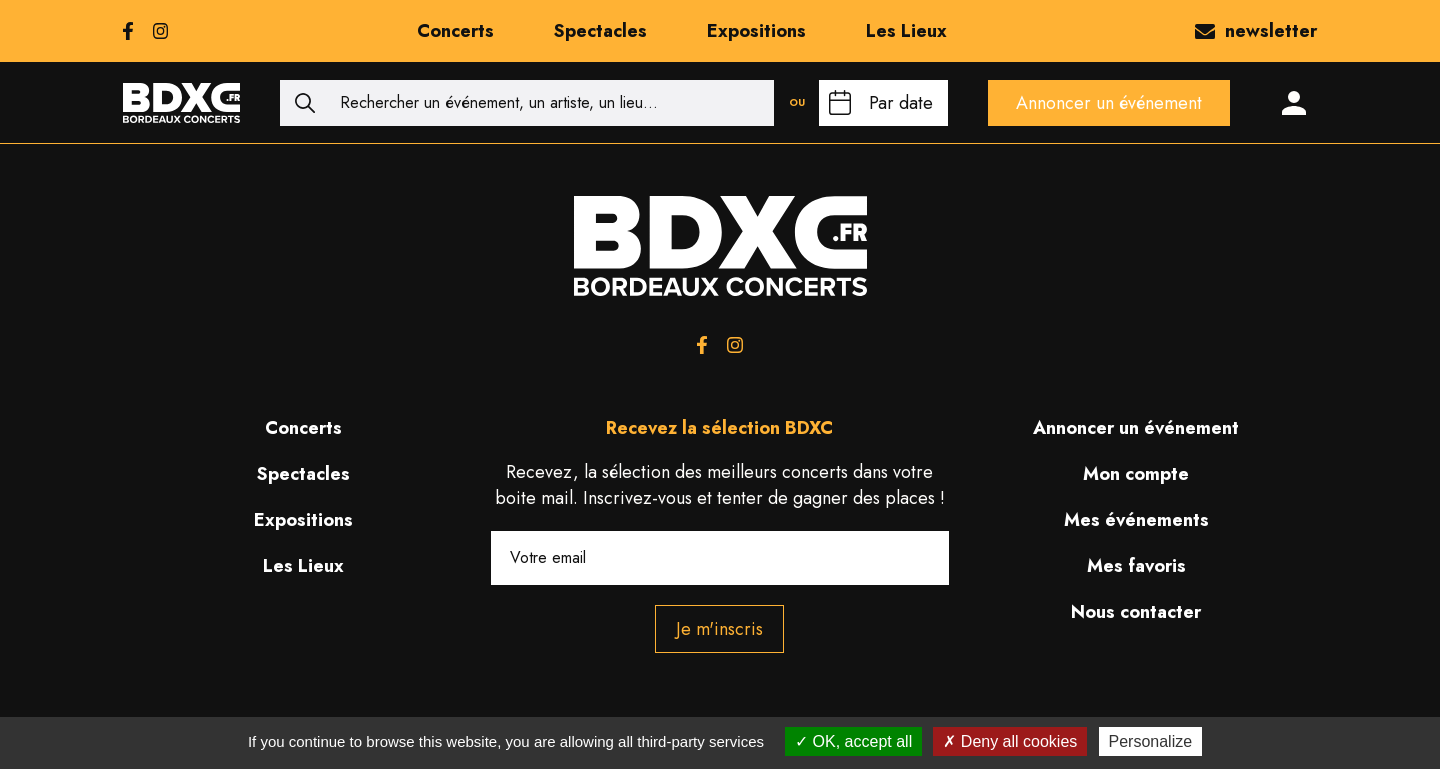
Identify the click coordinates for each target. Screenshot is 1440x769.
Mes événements (1136, 520)
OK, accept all (853, 741)
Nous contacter (1136, 612)
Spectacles (600, 31)
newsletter (1256, 31)
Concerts (455, 31)
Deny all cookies (1010, 741)
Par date (901, 103)
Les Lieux (906, 31)
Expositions (756, 31)
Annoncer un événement (1109, 103)
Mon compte (1136, 474)
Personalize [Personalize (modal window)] (1151, 741)
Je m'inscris (719, 629)
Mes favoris (1136, 566)
